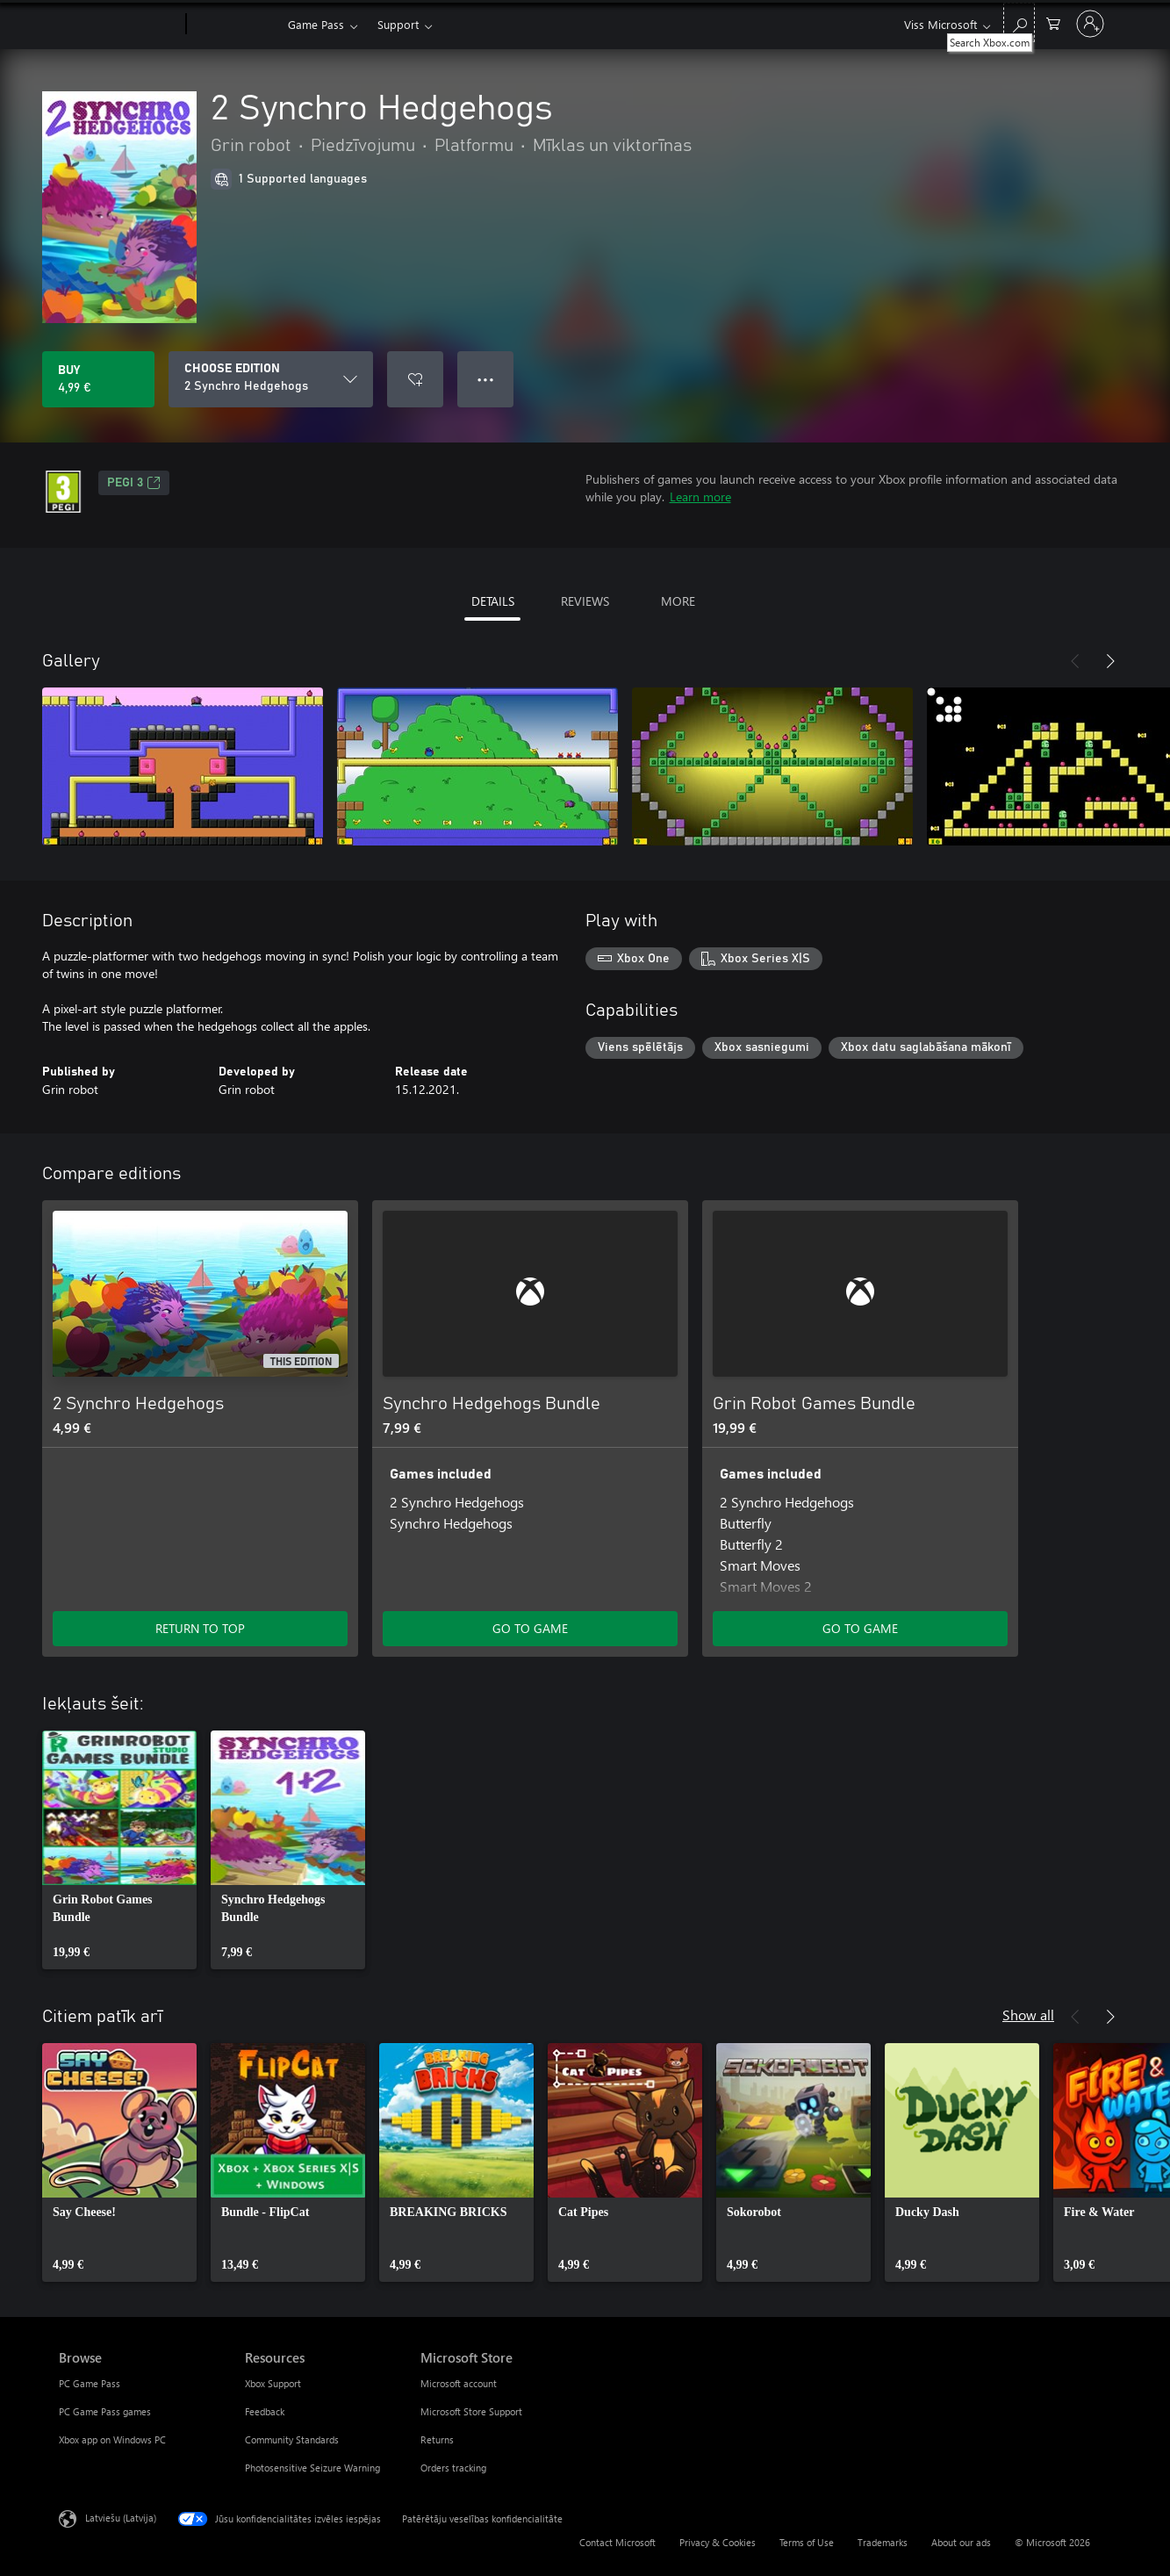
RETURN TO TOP (200, 1628)
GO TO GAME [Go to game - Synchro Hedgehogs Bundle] (530, 1628)
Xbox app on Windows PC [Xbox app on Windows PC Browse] (112, 2439)
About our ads (961, 2542)
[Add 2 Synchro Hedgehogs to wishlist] (415, 379)
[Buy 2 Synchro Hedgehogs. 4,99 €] (98, 379)
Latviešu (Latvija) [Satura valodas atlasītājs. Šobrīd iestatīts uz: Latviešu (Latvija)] (120, 2517)
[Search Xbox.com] (1019, 22)
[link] (119, 1850)
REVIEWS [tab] (585, 601)
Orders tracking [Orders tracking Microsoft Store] (453, 2467)
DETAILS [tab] (492, 601)
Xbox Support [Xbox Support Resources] (273, 2383)
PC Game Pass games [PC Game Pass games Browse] (105, 2411)
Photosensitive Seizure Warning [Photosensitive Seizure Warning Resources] (312, 2467)
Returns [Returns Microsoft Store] (437, 2439)
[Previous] (1075, 661)
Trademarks (883, 2542)
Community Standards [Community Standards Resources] (292, 2439)
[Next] (1110, 661)
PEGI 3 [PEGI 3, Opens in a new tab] (134, 483)
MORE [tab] (678, 601)
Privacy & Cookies (717, 2542)
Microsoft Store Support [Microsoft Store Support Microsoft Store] (471, 2411)
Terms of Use (806, 2542)
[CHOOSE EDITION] (271, 379)
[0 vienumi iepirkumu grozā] (1053, 22)
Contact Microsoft (617, 2542)
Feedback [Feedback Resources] (264, 2411)
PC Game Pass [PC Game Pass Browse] (89, 2383)
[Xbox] (235, 24)
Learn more (700, 496)
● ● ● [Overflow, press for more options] (485, 379)
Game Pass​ (316, 24)
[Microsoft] (119, 24)
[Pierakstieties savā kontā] (1090, 24)
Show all (1028, 2014)
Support (398, 24)
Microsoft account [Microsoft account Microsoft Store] (458, 2383)
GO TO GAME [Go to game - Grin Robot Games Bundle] (860, 1628)
